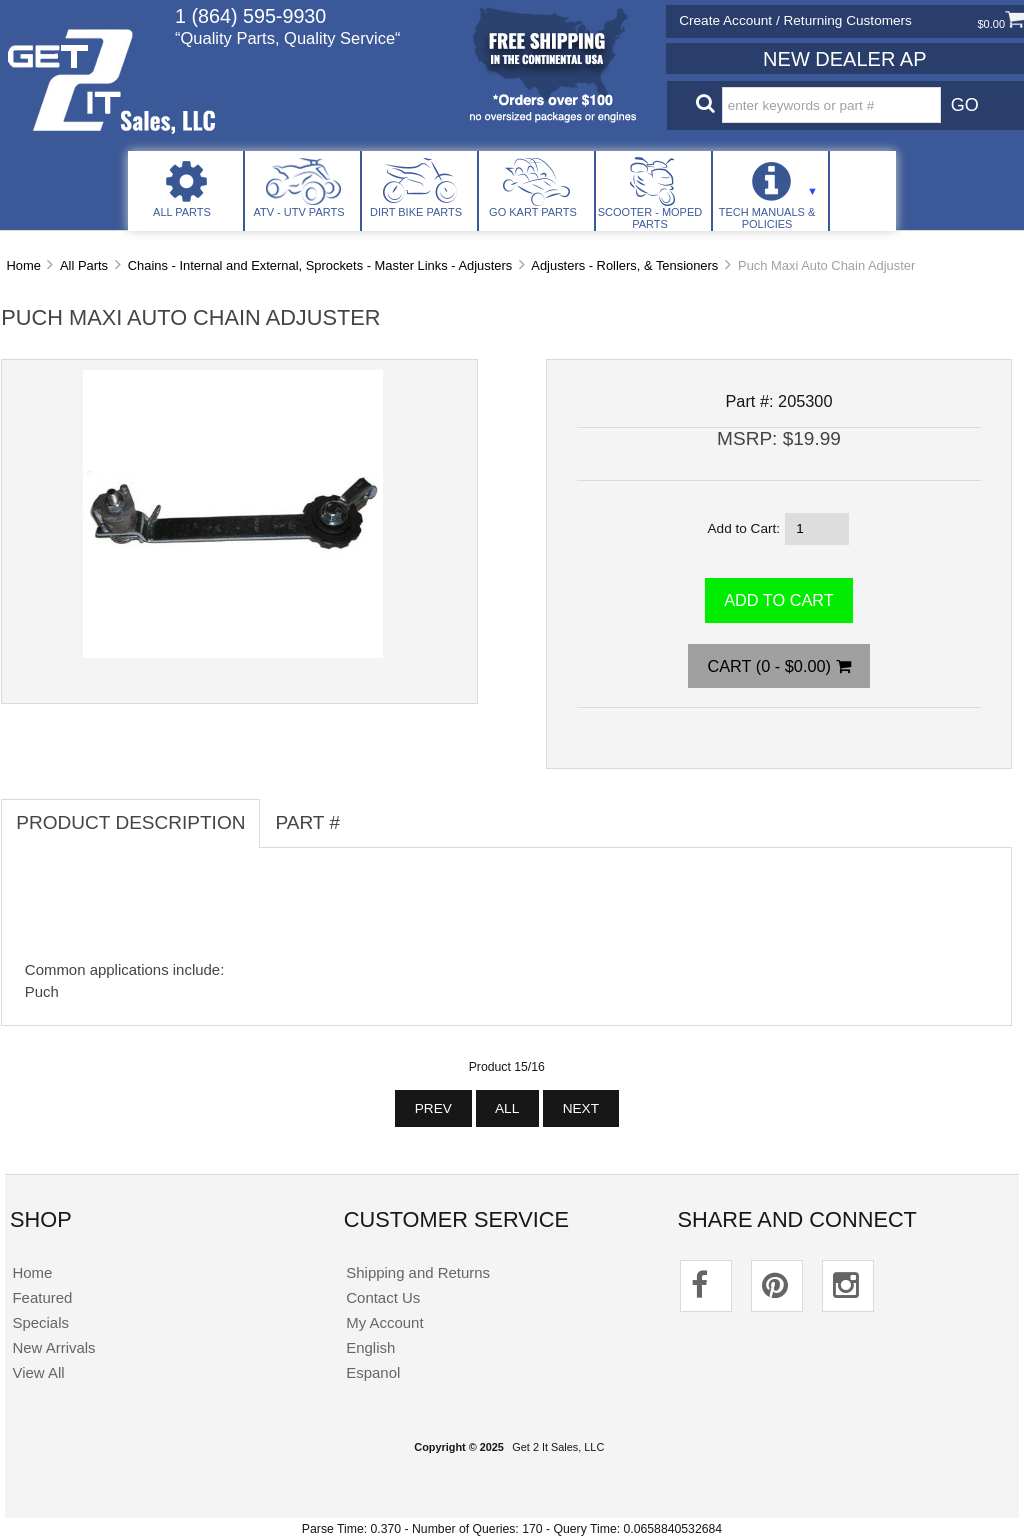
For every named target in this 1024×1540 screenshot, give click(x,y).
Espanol (373, 1372)
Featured (42, 1297)
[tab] (370, 812)
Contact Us (383, 1297)
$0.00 (1000, 24)
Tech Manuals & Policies (767, 218)
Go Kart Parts (533, 212)
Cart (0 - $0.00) (778, 666)
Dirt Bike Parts (416, 212)
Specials (40, 1322)
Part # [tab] (307, 822)
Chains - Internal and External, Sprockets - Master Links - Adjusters (320, 265)
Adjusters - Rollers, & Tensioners (624, 265)
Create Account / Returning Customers (795, 20)
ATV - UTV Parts (298, 212)
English (370, 1347)
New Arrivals (53, 1347)
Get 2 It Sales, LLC (558, 1447)
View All (38, 1372)
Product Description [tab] (130, 822)
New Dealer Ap (844, 59)
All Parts (182, 212)
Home (23, 265)
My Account (384, 1322)
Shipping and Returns (418, 1272)
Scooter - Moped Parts (650, 218)
